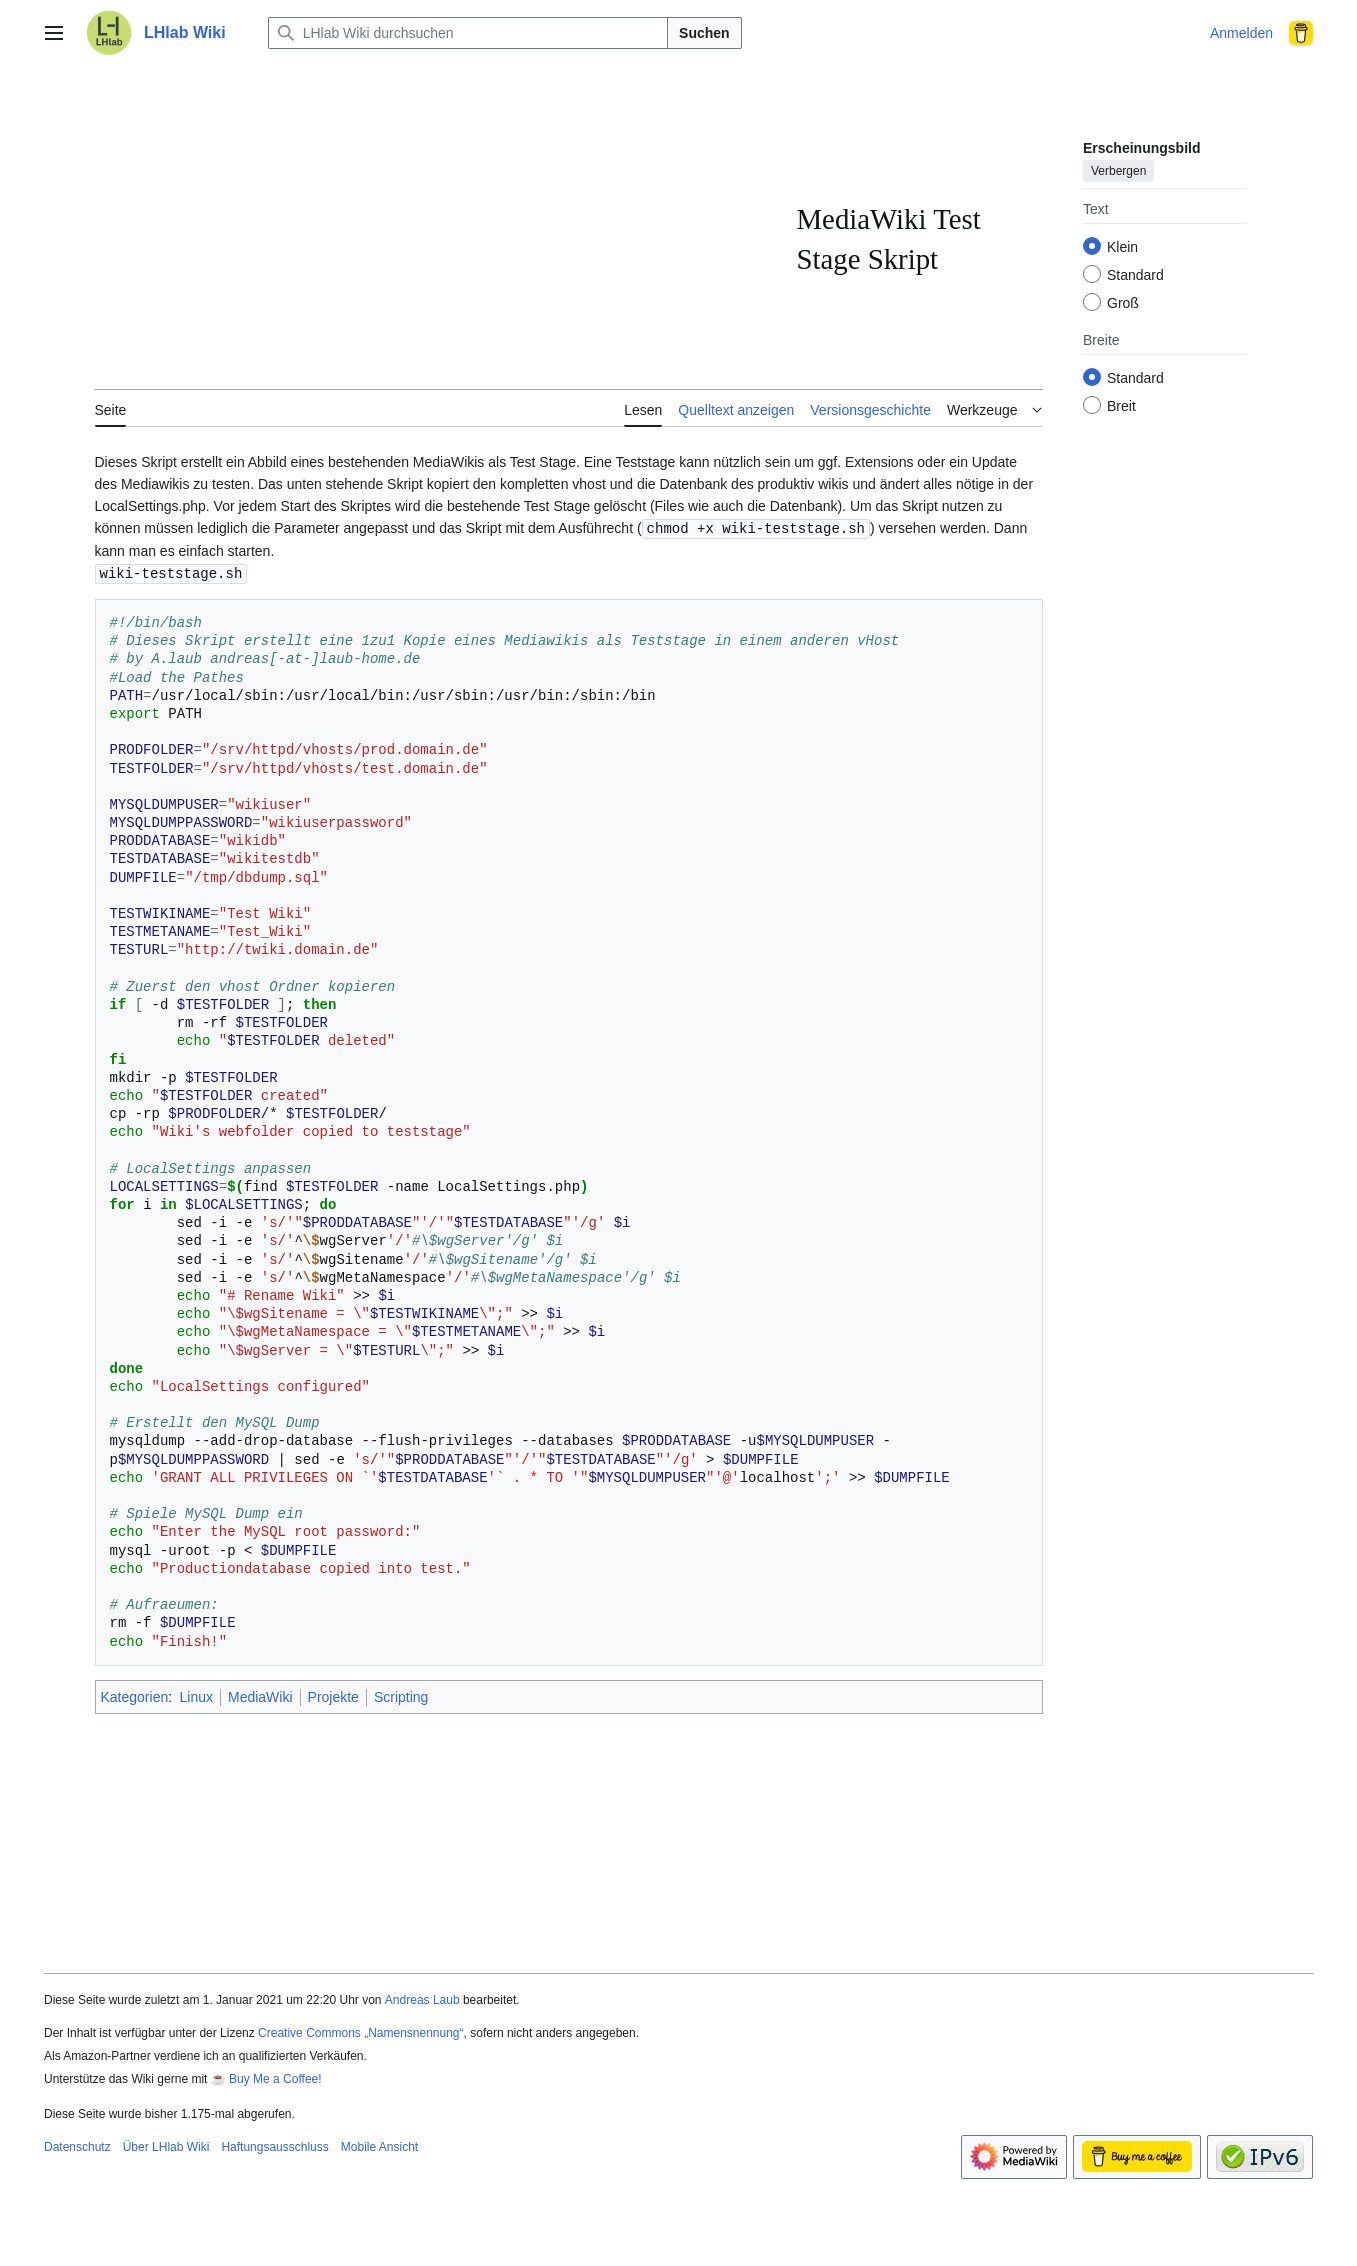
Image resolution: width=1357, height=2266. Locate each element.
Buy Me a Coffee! (275, 2077)
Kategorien (135, 1695)
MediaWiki (260, 1695)
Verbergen (1118, 171)
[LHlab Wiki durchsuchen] (468, 33)
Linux (196, 1695)
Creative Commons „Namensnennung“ (360, 2031)
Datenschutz (77, 2145)
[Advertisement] (446, 240)
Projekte (333, 1695)
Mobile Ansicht (379, 2145)
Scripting (401, 1695)
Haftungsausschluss (274, 2145)
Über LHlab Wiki (166, 2145)
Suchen (704, 33)
